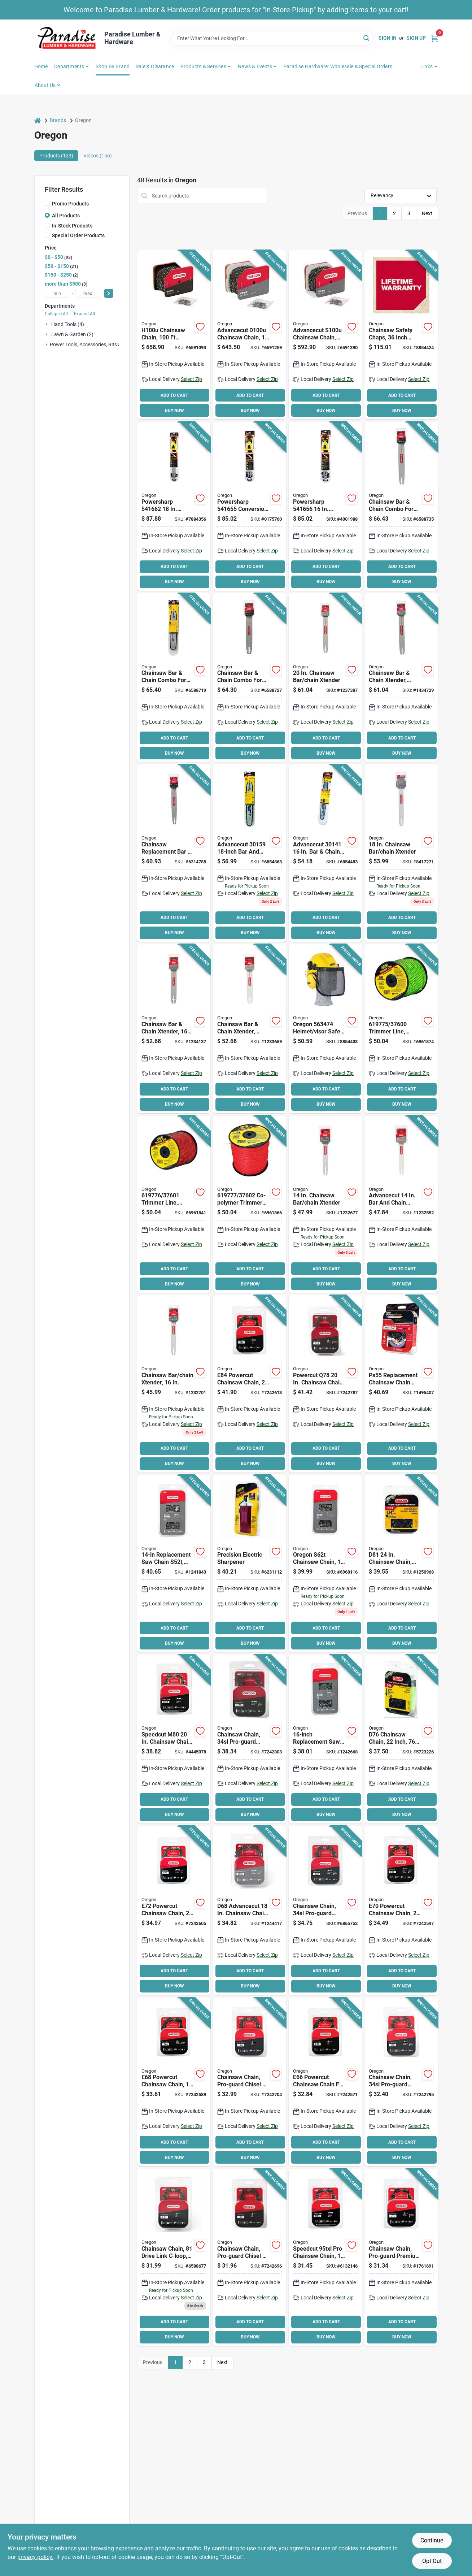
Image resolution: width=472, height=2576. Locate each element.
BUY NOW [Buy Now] (174, 410)
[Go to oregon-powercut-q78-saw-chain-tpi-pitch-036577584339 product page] (325, 1384)
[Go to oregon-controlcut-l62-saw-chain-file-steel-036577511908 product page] (249, 2257)
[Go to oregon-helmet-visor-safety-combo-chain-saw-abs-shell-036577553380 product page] (325, 1028)
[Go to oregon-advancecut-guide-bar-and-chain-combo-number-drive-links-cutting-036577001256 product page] (325, 853)
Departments (69, 66)
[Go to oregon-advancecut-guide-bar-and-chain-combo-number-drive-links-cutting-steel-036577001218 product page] (249, 1028)
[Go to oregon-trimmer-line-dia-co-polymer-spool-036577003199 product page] (249, 1204)
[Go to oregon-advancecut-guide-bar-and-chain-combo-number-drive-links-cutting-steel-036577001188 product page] (325, 677)
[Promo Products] (47, 203)
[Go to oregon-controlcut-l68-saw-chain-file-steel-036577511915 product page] (249, 2082)
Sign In (388, 38)
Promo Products (70, 203)
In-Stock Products (72, 225)
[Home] (37, 120)
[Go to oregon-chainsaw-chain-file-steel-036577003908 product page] (173, 334)
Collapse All (56, 313)
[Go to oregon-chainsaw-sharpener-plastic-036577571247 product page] (249, 1563)
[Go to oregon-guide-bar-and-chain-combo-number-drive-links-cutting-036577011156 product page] (173, 677)
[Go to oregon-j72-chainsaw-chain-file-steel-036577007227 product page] (325, 1910)
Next (427, 213)
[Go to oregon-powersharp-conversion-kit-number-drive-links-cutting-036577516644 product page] (173, 506)
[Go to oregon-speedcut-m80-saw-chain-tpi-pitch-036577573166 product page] (173, 1739)
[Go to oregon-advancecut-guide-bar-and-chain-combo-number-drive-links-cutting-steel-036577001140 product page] (173, 1384)
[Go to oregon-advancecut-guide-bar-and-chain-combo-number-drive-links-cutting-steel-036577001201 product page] (401, 677)
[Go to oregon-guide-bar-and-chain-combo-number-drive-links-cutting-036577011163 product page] (249, 677)
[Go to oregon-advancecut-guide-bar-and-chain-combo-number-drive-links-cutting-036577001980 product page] (249, 853)
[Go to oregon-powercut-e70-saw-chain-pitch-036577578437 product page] (401, 1910)
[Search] (367, 38)
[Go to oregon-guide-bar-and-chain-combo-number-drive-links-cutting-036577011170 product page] (401, 506)
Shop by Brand (113, 66)
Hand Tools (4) (67, 324)
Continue (431, 2540)
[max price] (87, 293)
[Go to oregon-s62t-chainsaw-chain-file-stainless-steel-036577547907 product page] (325, 1563)
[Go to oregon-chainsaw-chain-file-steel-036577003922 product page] (249, 334)
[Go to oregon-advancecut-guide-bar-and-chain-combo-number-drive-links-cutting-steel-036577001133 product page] (325, 1204)
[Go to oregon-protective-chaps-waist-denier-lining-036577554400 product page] (401, 334)
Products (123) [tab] (56, 156)
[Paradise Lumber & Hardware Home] (66, 38)
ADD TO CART (174, 395)
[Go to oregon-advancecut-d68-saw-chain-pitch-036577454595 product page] (249, 1910)
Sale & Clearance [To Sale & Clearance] (155, 66)
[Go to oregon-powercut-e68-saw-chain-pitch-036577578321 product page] (173, 2082)
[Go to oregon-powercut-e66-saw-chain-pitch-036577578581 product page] (325, 2082)
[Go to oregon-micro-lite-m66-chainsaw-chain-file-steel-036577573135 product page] (325, 2257)
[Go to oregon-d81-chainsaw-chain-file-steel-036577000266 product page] (401, 1563)
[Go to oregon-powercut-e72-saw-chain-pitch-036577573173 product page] (173, 1910)
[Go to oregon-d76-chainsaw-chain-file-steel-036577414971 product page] (401, 1739)
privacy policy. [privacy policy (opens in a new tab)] (35, 2557)
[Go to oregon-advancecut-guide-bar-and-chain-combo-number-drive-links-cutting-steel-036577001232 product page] (173, 1028)
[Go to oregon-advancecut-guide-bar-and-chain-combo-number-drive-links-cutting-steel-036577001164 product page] (401, 1204)
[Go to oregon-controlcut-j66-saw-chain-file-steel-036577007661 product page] (401, 2082)
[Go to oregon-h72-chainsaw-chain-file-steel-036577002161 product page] (401, 2257)
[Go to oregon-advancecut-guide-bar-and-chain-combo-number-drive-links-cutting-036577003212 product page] (173, 853)
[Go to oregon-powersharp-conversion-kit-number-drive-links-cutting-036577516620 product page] (249, 506)
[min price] (57, 293)
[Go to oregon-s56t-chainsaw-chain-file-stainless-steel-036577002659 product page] (325, 1739)
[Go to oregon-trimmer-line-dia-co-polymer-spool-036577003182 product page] (173, 1204)
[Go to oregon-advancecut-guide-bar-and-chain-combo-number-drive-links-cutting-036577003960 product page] (401, 853)
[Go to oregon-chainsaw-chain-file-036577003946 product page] (325, 334)
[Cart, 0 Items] (434, 38)
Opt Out (432, 2561)
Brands (58, 120)
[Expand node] (47, 324)
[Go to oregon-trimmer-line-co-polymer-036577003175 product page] (401, 1028)
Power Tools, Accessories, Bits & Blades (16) (99, 344)
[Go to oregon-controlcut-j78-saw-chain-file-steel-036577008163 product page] (249, 1739)
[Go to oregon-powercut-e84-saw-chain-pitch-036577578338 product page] (249, 1384)
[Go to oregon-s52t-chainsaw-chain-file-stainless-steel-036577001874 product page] (173, 1563)
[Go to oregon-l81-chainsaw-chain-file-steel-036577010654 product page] (173, 2257)
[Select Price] (108, 293)
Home (41, 66)
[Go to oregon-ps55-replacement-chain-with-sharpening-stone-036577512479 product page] (401, 1384)
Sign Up (416, 38)
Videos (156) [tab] (97, 156)
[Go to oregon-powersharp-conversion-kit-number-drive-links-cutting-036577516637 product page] (325, 506)
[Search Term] (272, 38)
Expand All (84, 313)
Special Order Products (78, 235)
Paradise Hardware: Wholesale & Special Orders (337, 66)
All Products (66, 215)
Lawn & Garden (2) (72, 334)
